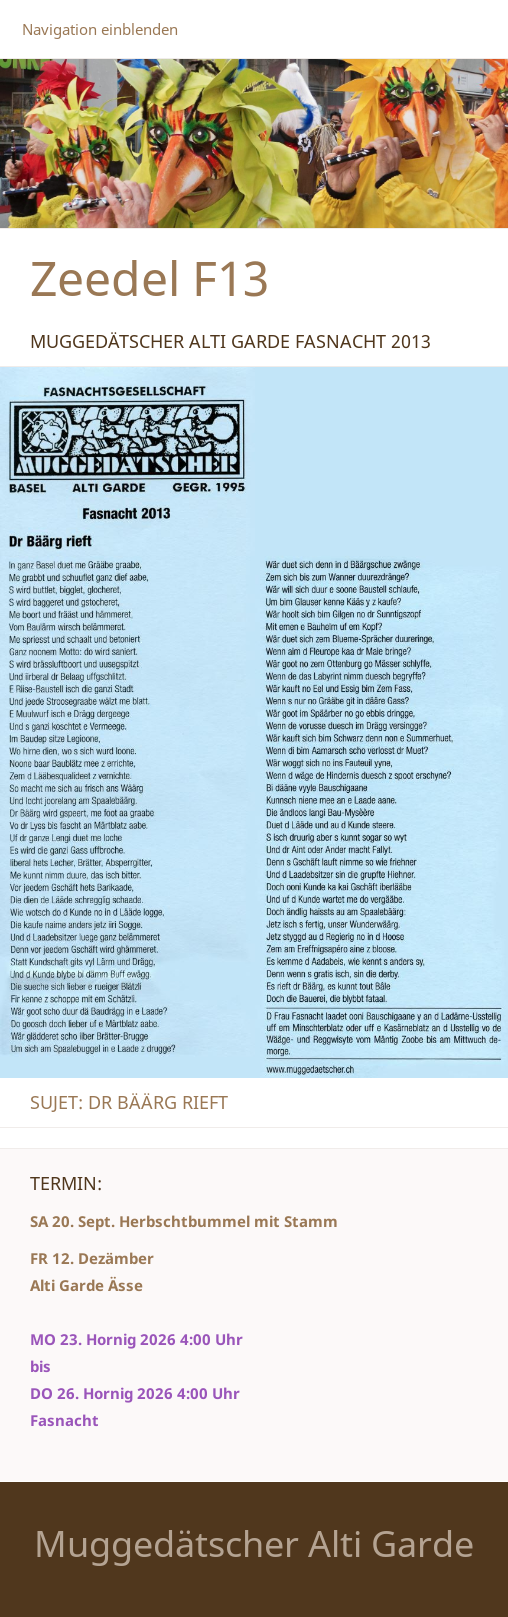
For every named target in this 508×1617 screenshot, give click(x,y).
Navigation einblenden (100, 29)
